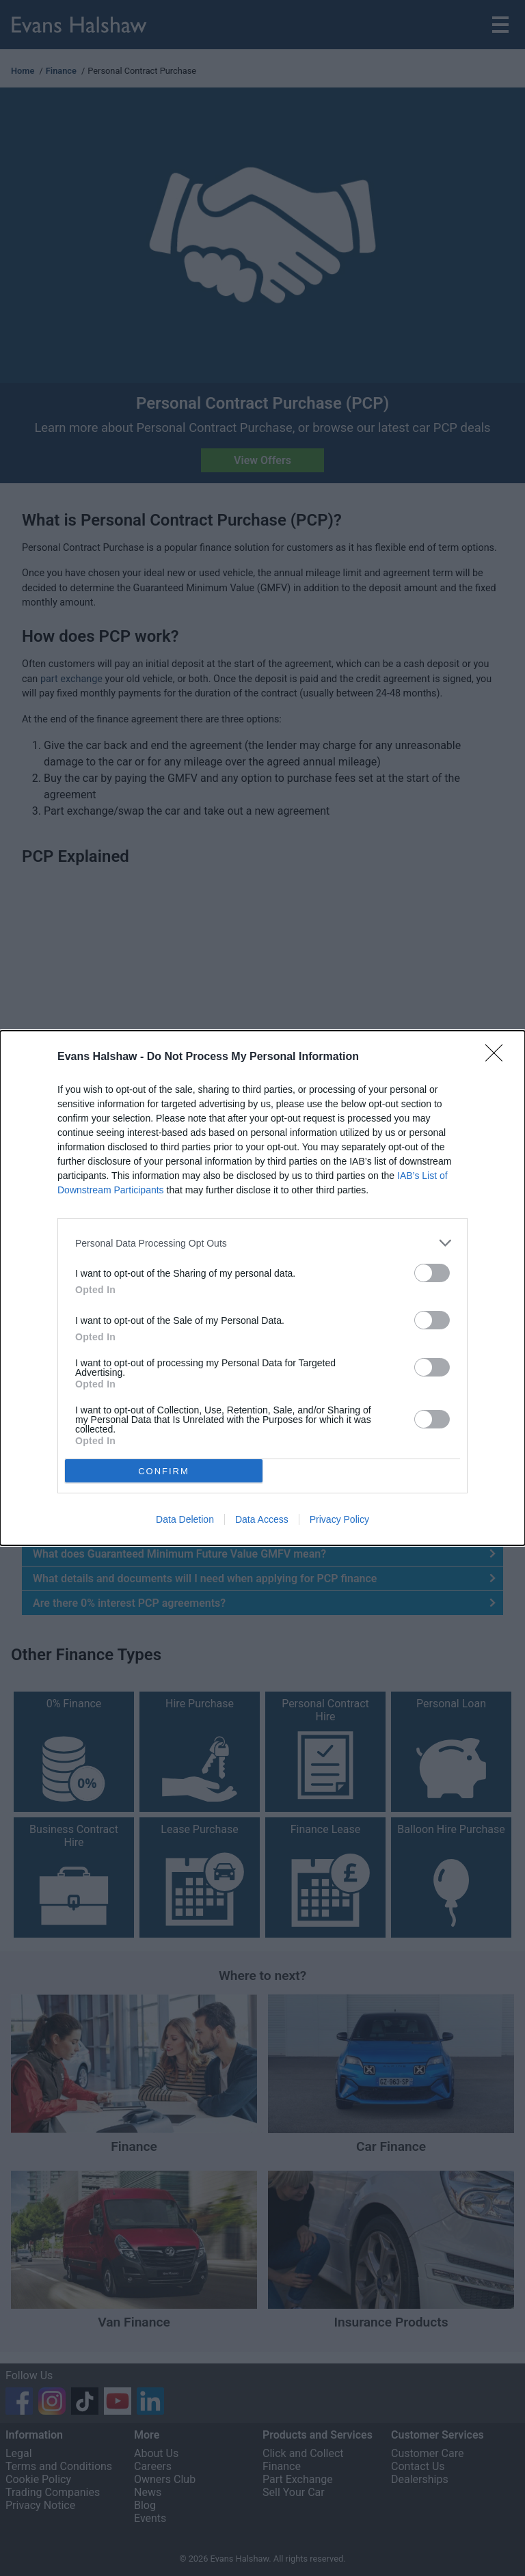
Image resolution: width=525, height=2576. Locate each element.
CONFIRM (163, 1471)
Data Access (261, 1519)
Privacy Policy (339, 1519)
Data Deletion (185, 1519)
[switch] (432, 1273)
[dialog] (262, 1288)
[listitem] (262, 1243)
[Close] (498, 1057)
